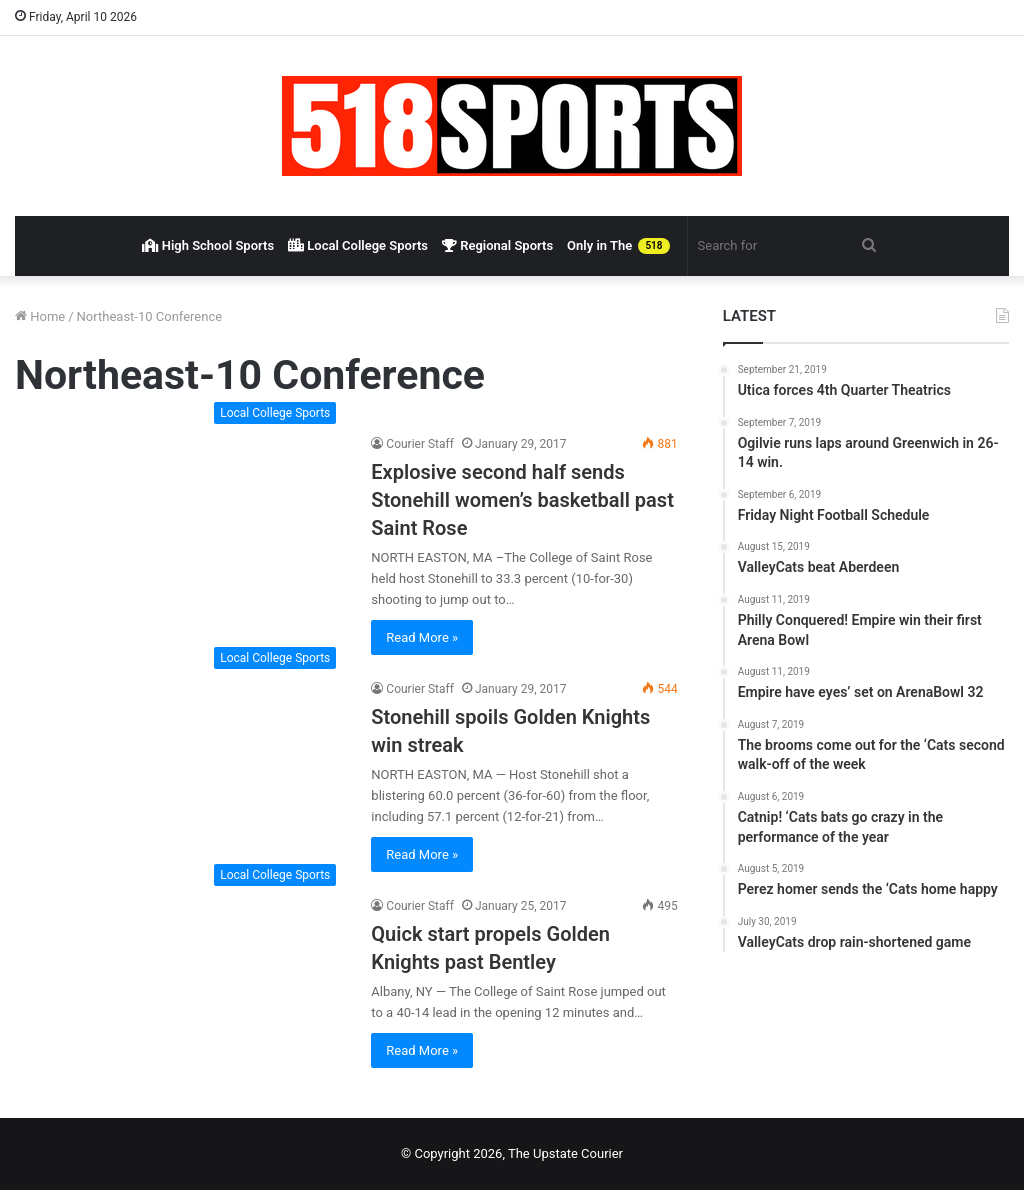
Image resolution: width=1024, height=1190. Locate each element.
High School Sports (208, 245)
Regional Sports (497, 245)
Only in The (618, 246)
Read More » (422, 637)
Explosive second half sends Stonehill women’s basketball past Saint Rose (522, 500)
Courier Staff (420, 444)
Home (40, 316)
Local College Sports (358, 245)
